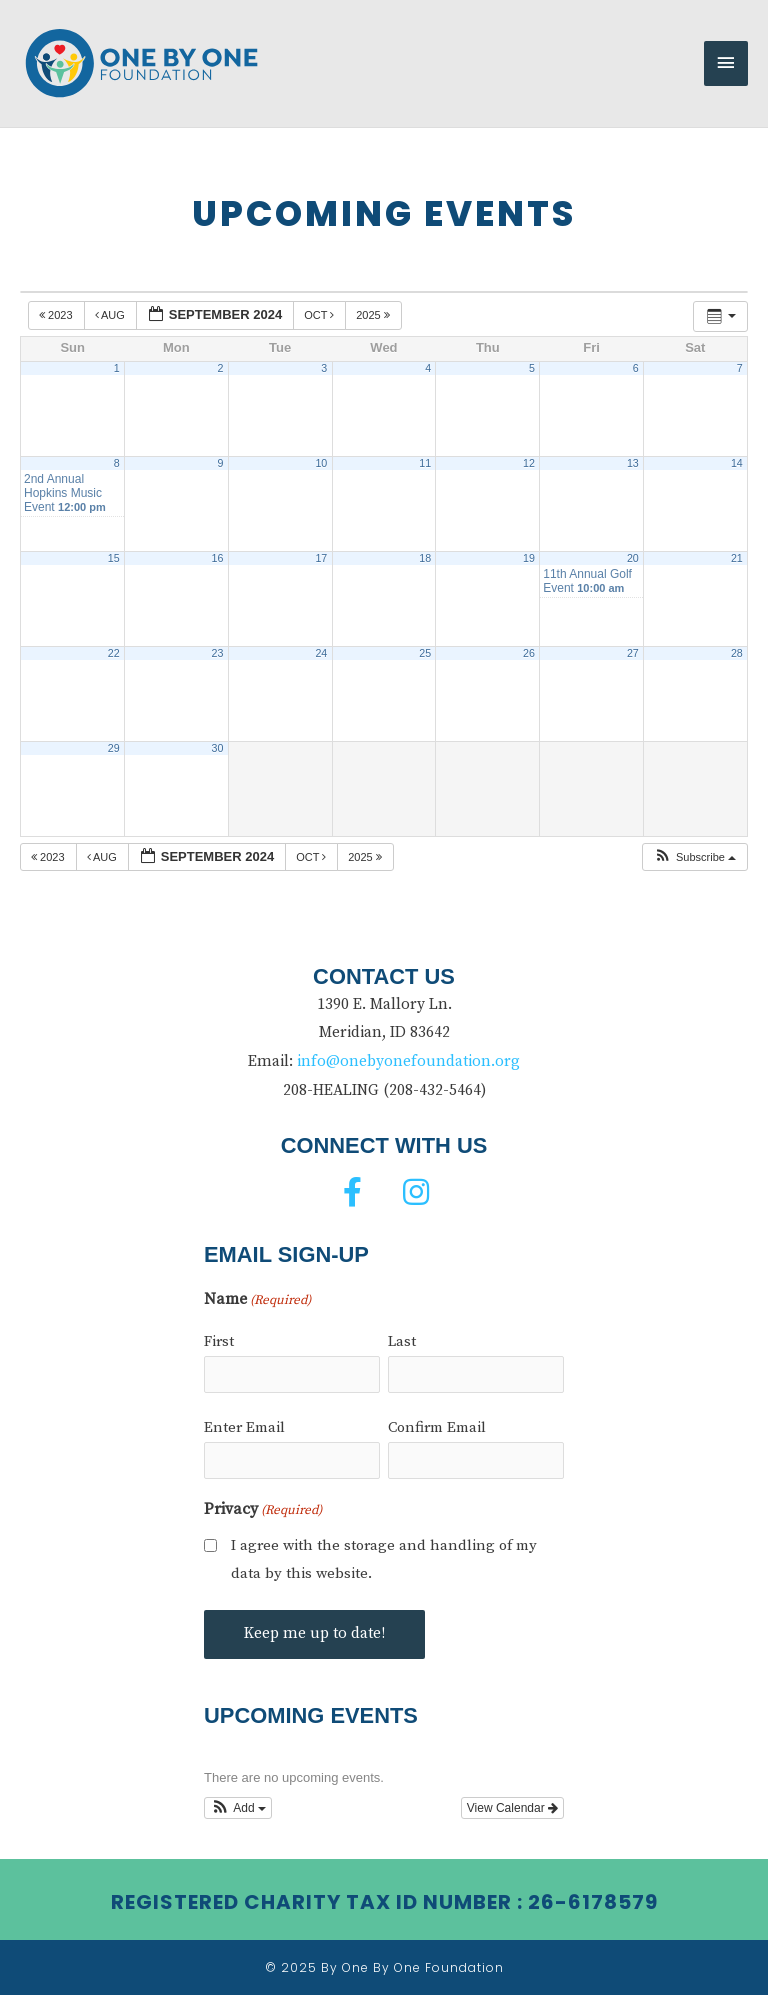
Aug (111, 315)
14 (737, 463)
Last (402, 1341)
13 (633, 463)
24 (321, 653)
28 (737, 653)
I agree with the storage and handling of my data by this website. (384, 1559)
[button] (694, 857)
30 (218, 748)
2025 (374, 315)
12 (529, 463)
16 (218, 558)
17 (321, 558)
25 (425, 653)
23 (218, 653)
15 (114, 558)
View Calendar (512, 1808)
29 (114, 748)
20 (633, 558)
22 (114, 653)
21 (737, 558)
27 (633, 653)
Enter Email (244, 1427)
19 (529, 558)
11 (425, 463)
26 (529, 653)
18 (425, 558)
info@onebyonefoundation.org (408, 1061)
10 (321, 463)
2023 (57, 315)
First (219, 1341)
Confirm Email (437, 1427)
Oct (320, 315)
